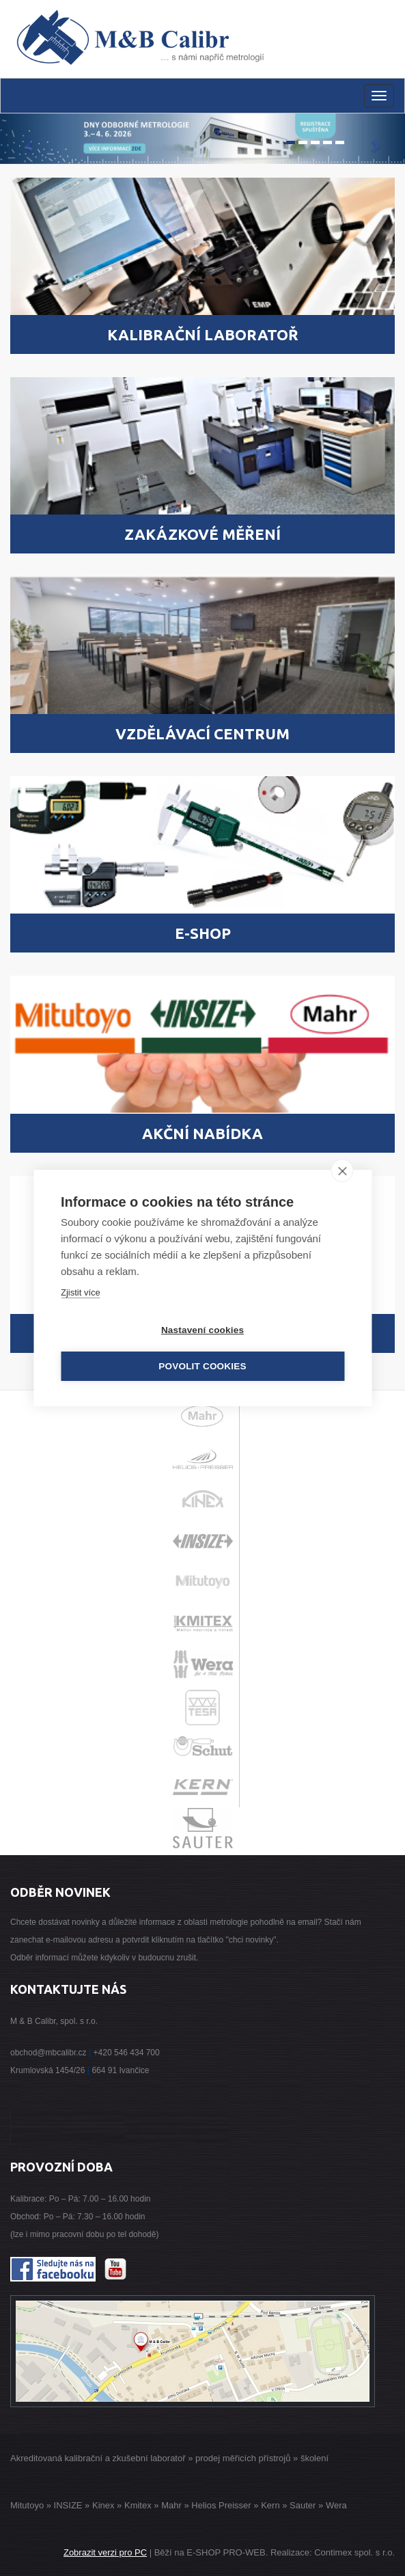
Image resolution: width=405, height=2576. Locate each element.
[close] (342, 1170)
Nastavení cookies (202, 1330)
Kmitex (138, 2505)
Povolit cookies (202, 1366)
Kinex (103, 2505)
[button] (30, 138)
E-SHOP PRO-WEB (225, 2552)
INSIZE (67, 2505)
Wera (336, 2505)
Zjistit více (80, 1292)
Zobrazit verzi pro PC (105, 2552)
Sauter (303, 2505)
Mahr (171, 2505)
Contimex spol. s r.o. (354, 2552)
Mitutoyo (27, 2505)
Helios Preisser (221, 2505)
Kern (270, 2505)
